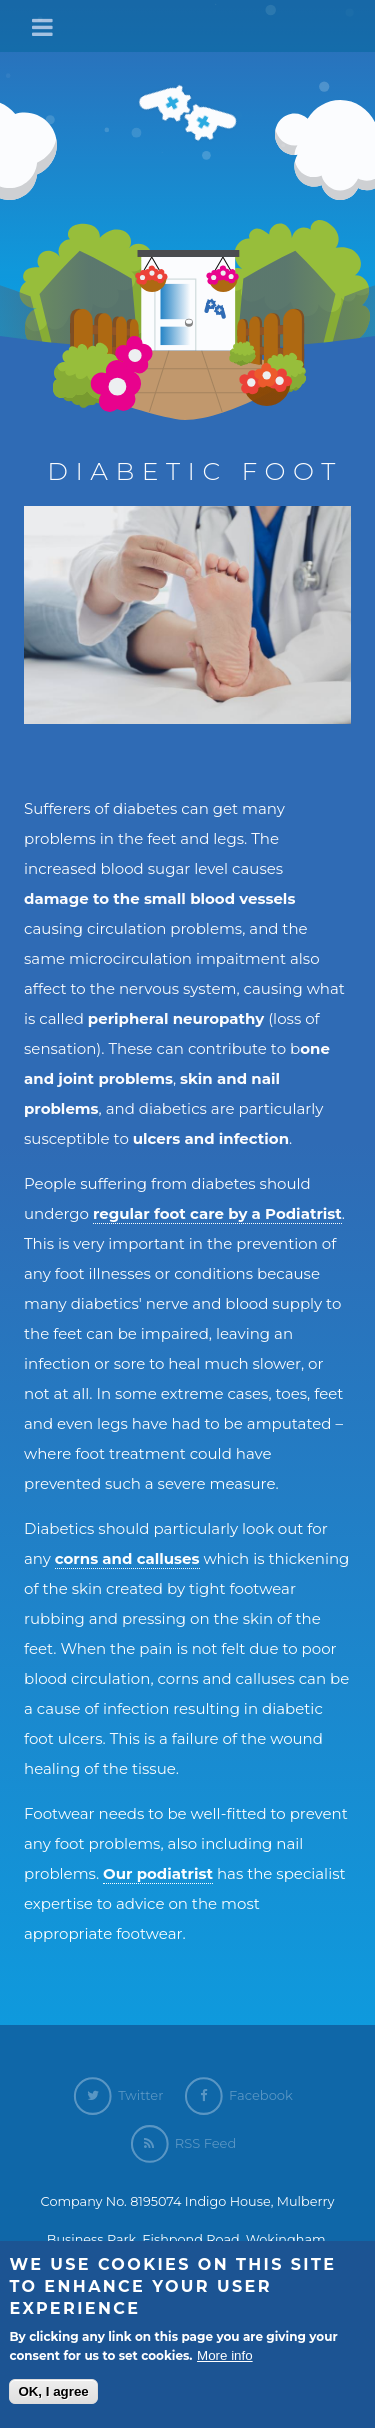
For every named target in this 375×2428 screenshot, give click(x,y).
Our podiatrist (158, 1873)
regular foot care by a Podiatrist (217, 1213)
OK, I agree (53, 2395)
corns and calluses (127, 1558)
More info (225, 2359)
